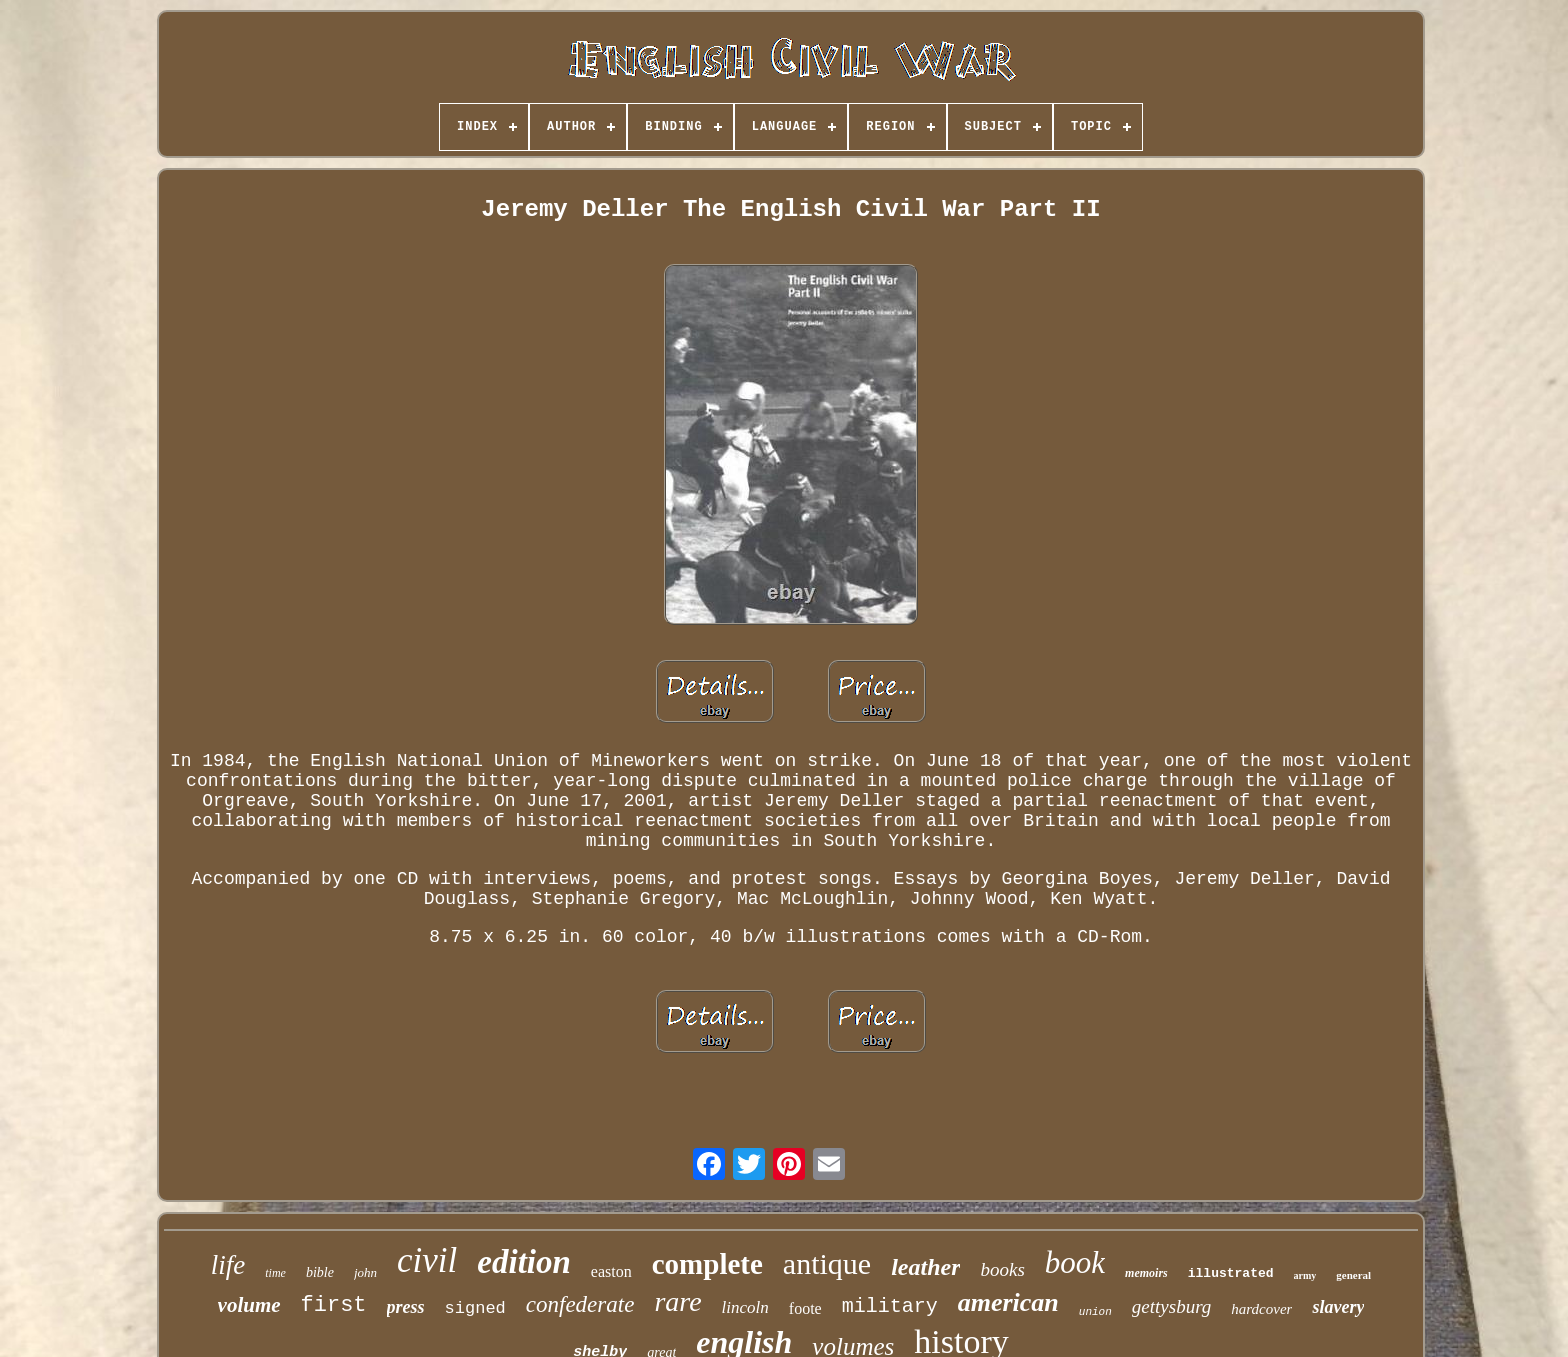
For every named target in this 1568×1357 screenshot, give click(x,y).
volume (249, 1305)
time (275, 1273)
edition (524, 1262)
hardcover (1261, 1309)
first (334, 1305)
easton (611, 1271)
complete (707, 1264)
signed (475, 1308)
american (1008, 1302)
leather (925, 1267)
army (1305, 1275)
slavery (1338, 1307)
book (1075, 1262)
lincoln (745, 1307)
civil (427, 1260)
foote (805, 1308)
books (1002, 1269)
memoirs (1146, 1273)
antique (827, 1263)
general (1353, 1275)
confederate (580, 1304)
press (406, 1307)
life (228, 1265)
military (890, 1306)
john (365, 1272)
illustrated (1231, 1273)
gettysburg (1172, 1306)
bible (320, 1272)
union (1095, 1312)
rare (677, 1301)
